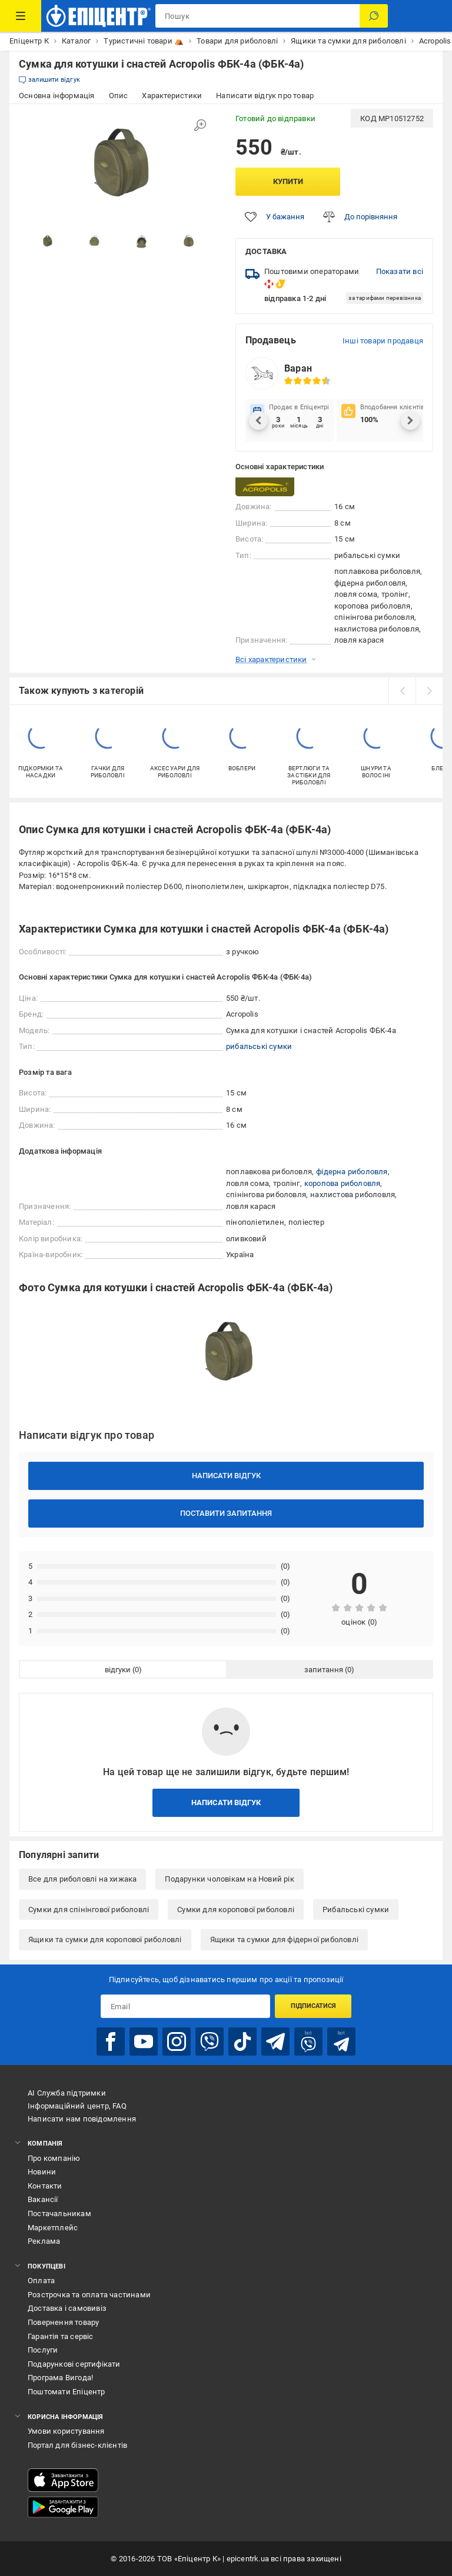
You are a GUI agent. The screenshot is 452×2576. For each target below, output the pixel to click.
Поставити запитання (226, 1513)
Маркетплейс (53, 2227)
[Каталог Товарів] (20, 16)
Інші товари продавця (383, 340)
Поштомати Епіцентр (66, 2391)
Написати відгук (226, 1475)
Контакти (45, 2185)
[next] (429, 690)
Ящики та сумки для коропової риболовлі (105, 1939)
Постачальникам (59, 2213)
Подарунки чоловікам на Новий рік (229, 1879)
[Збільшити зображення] (200, 125)
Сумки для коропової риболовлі (235, 1909)
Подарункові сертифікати (74, 2364)
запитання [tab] (323, 1669)
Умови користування (66, 2431)
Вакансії (43, 2199)
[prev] (402, 690)
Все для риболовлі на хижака (82, 1879)
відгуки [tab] (118, 1669)
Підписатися (313, 2006)
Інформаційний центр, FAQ (77, 2105)
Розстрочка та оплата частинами (89, 2294)
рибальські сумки (259, 1046)
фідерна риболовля (351, 1171)
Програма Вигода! (60, 2377)
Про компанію (54, 2158)
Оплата (41, 2280)
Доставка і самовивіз (67, 2308)
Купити (288, 181)
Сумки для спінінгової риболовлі (88, 1909)
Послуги (43, 2350)
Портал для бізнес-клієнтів (77, 2445)
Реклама (44, 2241)
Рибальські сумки (356, 1909)
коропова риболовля (342, 1183)
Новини (42, 2171)
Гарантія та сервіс (61, 2336)
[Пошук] (374, 16)
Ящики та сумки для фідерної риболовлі (284, 1939)
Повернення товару (63, 2322)
